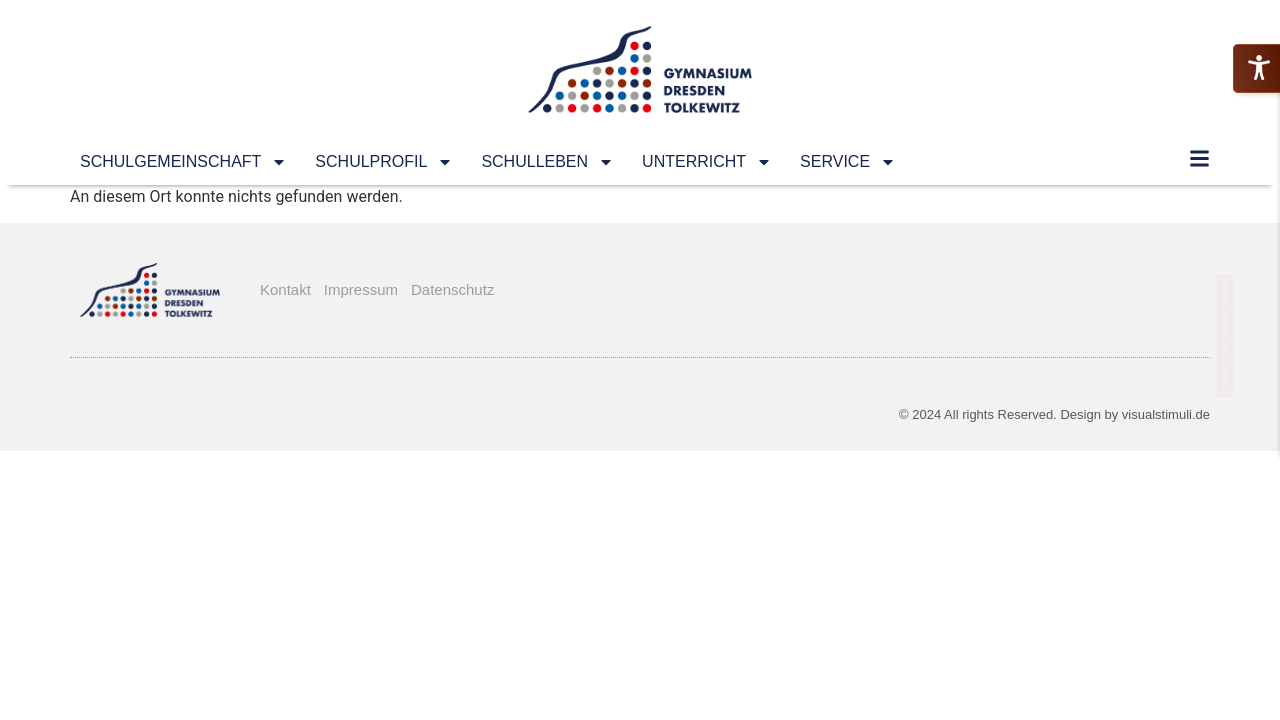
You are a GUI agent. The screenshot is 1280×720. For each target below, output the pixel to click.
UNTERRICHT (707, 162)
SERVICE (848, 162)
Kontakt (285, 289)
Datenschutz (452, 289)
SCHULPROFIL (384, 162)
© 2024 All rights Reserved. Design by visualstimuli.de (1054, 414)
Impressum (361, 289)
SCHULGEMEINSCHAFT (183, 162)
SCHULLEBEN (547, 162)
